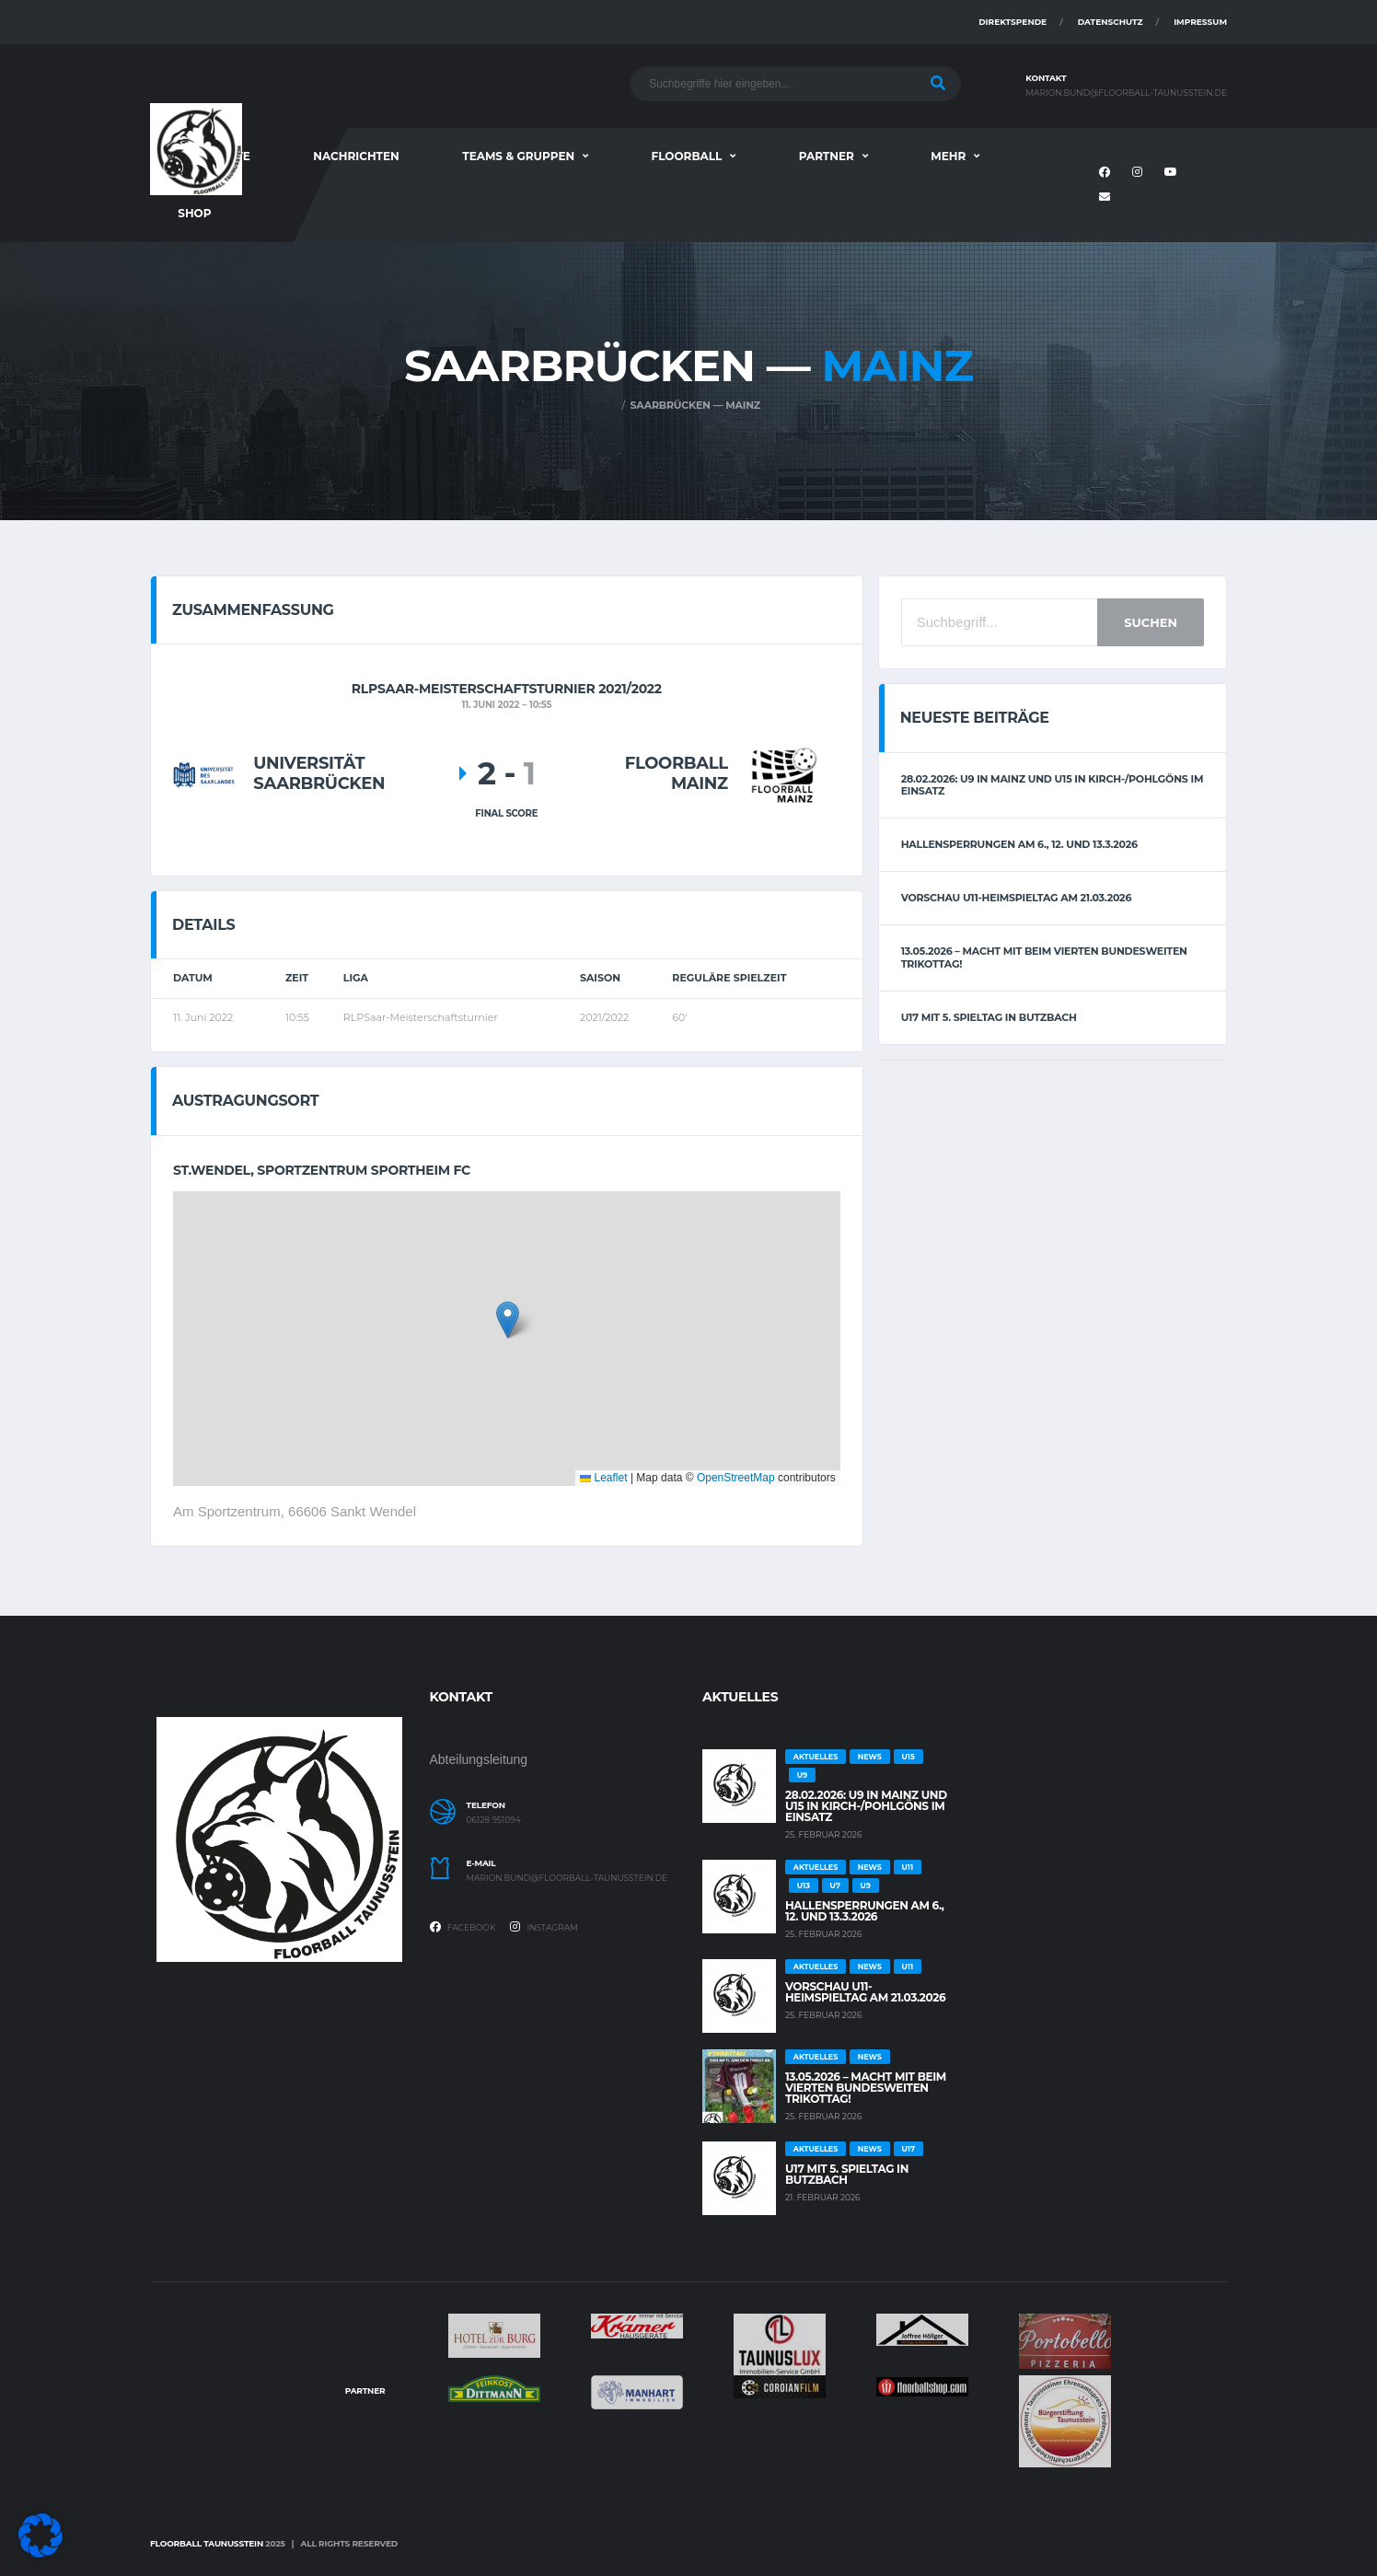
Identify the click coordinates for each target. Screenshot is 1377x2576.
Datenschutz (1110, 22)
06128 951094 (494, 1820)
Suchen (1150, 622)
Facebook (463, 1926)
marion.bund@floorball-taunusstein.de (1126, 93)
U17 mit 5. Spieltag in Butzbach (989, 1017)
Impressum (1200, 22)
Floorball (687, 156)
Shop (194, 213)
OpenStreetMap (736, 1477)
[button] (507, 1320)
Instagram (544, 1926)
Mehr (948, 156)
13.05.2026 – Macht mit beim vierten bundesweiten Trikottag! (1044, 957)
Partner (826, 156)
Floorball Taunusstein (206, 2543)
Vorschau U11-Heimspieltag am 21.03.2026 (1016, 897)
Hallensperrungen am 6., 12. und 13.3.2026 (1019, 844)
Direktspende (1012, 22)
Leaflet (603, 1477)
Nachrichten (356, 156)
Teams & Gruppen (518, 156)
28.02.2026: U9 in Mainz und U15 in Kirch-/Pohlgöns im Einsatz (1052, 784)
